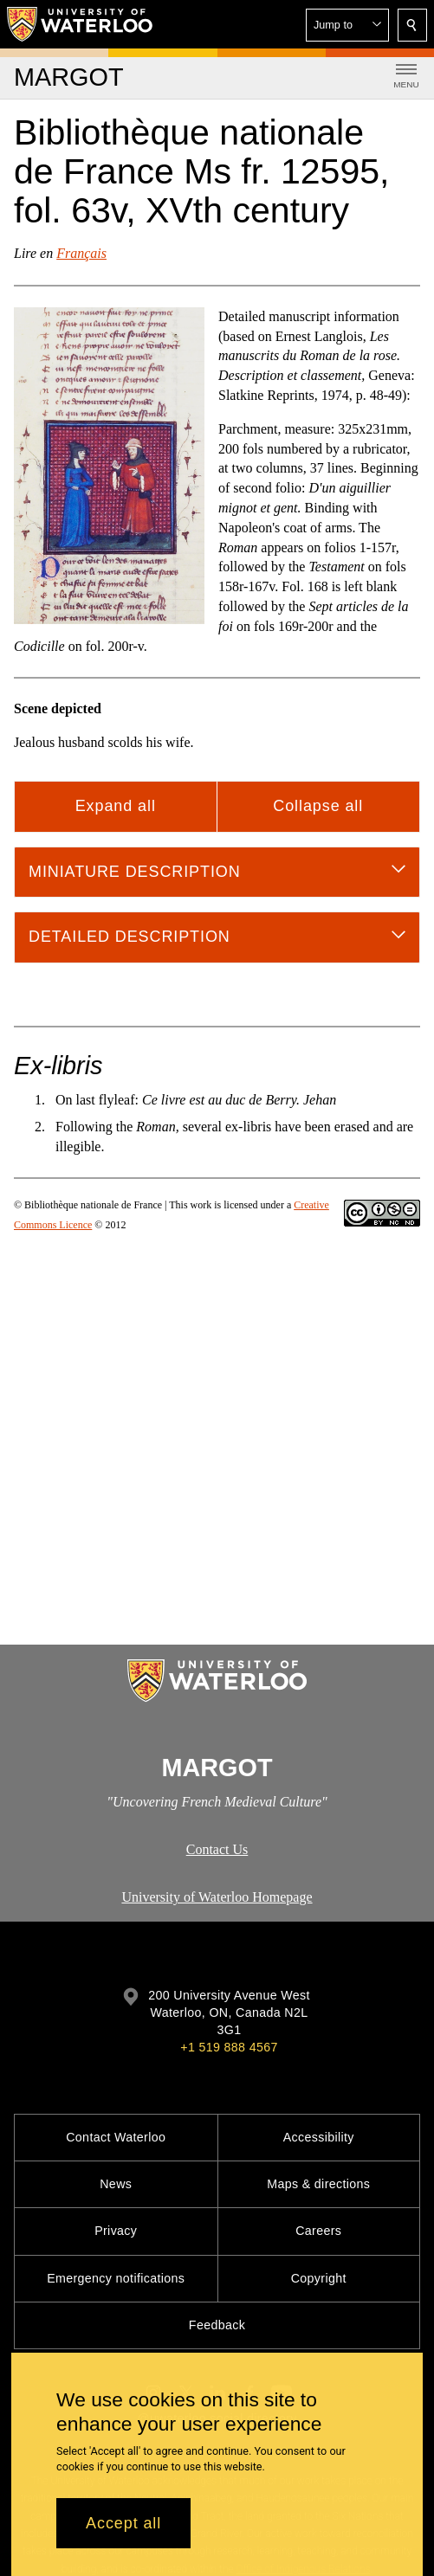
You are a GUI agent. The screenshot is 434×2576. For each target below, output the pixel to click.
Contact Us (217, 1849)
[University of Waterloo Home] (80, 24)
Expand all (115, 806)
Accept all (123, 2523)
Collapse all (318, 806)
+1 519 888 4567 (228, 2047)
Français (81, 253)
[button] (347, 25)
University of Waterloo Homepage (216, 1897)
